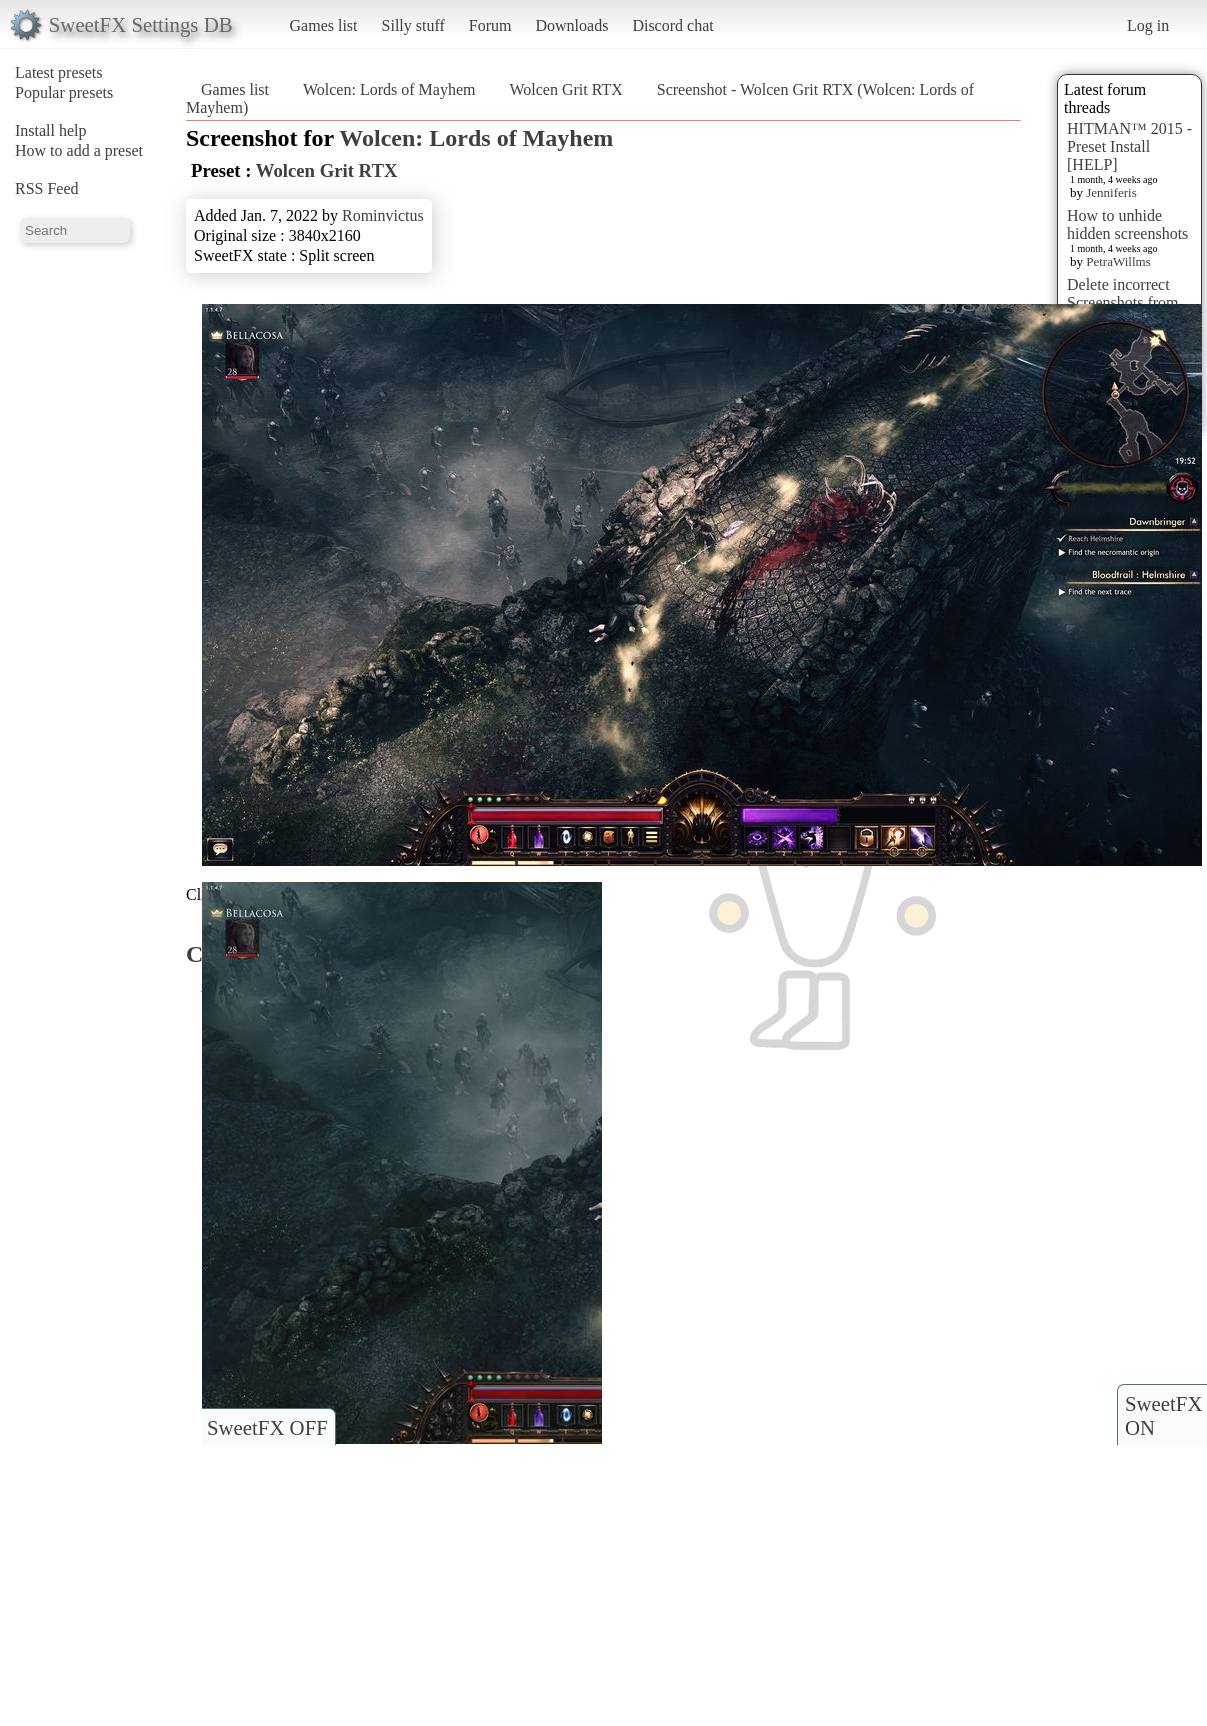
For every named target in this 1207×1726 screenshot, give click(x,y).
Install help (51, 130)
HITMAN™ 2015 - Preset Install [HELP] (1129, 146)
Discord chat (672, 25)
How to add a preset (79, 150)
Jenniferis (1111, 192)
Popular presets (64, 92)
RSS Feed (47, 188)
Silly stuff (413, 25)
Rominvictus (383, 215)
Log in (1148, 25)
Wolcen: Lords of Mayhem (389, 89)
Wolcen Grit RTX (565, 89)
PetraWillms (1118, 261)
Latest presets (59, 72)
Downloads (571, 25)
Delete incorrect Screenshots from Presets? (1123, 302)
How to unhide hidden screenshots (1127, 224)
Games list (324, 25)
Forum (490, 25)
